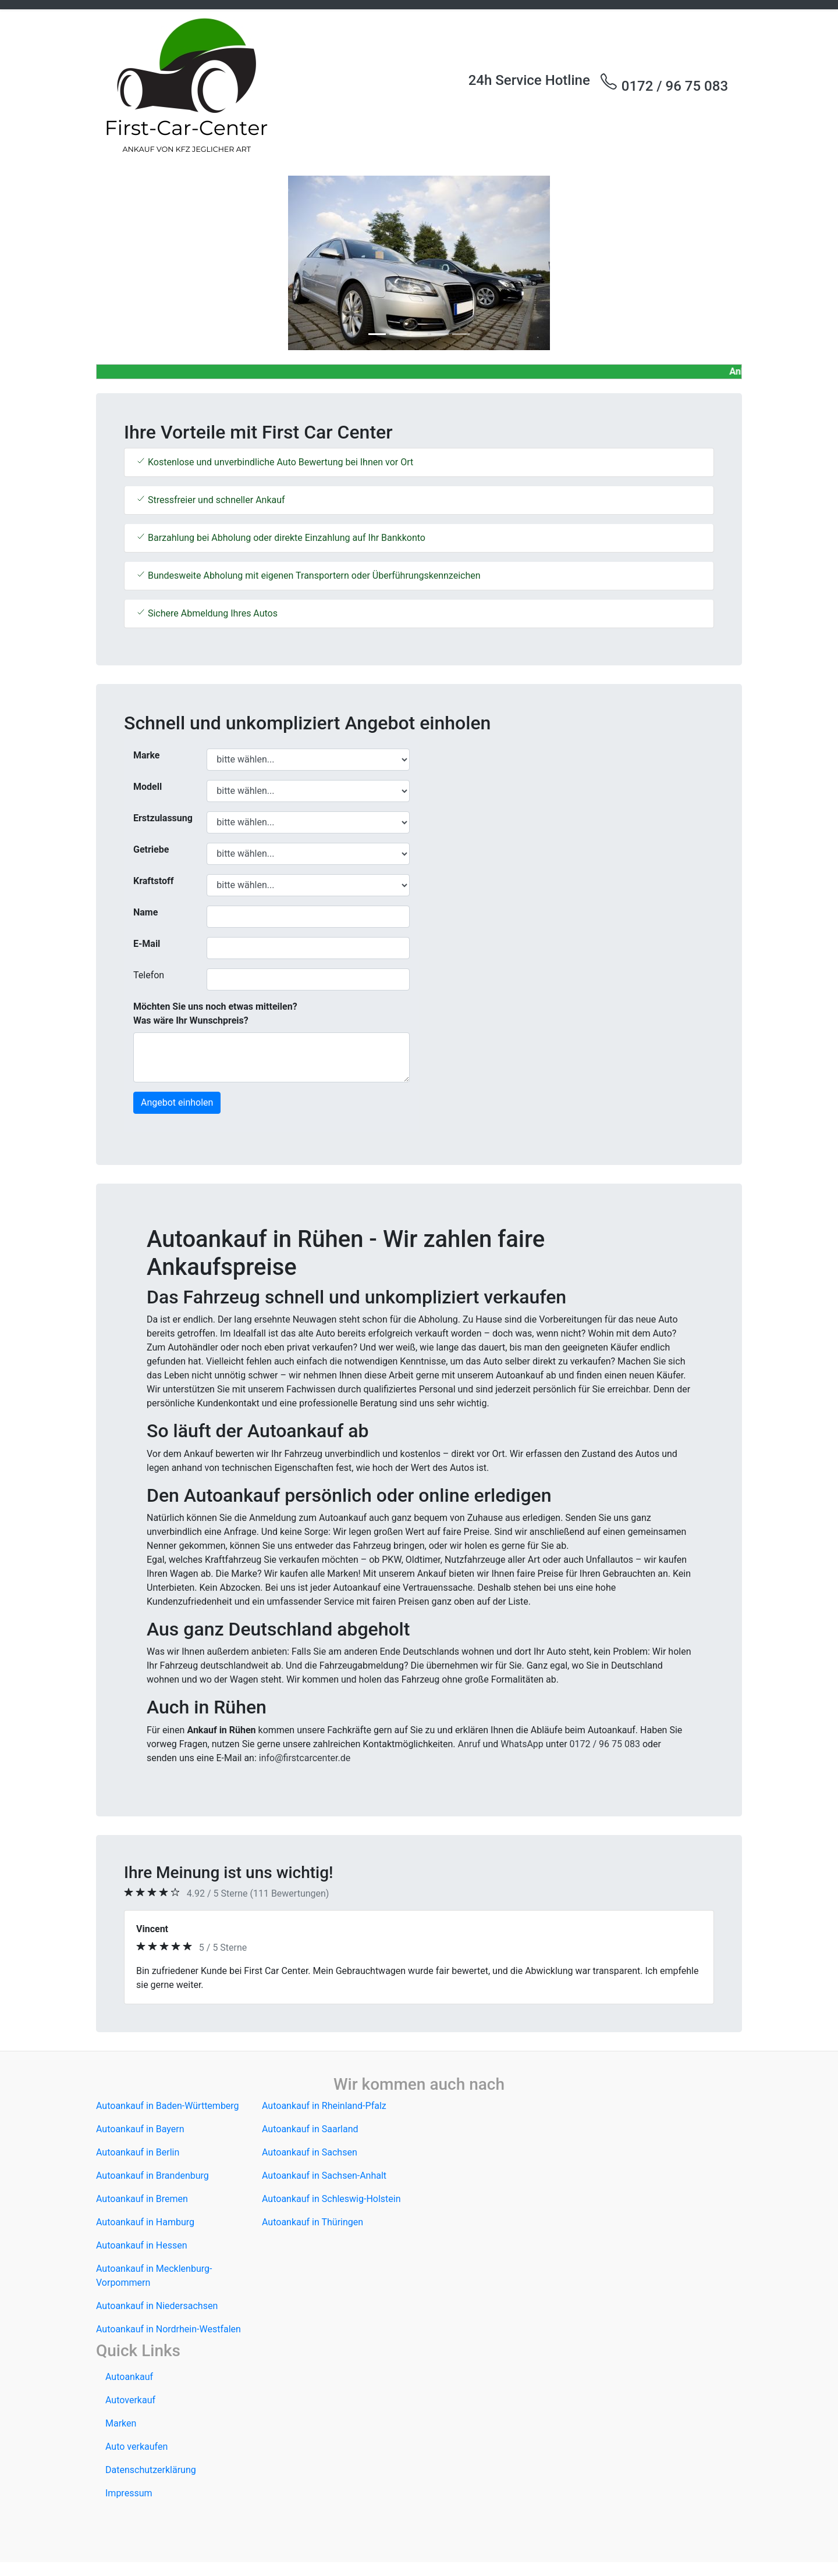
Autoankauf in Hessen (141, 2245)
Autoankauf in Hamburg (145, 2222)
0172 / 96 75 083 (663, 83)
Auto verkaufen (136, 2446)
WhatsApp (522, 1744)
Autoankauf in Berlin (137, 2152)
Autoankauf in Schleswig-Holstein (331, 2198)
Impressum (128, 2493)
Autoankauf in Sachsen (309, 2152)
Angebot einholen (177, 1102)
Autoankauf (129, 2376)
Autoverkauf (130, 2400)
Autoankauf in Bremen (142, 2198)
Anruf (469, 1744)
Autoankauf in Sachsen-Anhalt (324, 2175)
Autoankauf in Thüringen (312, 2222)
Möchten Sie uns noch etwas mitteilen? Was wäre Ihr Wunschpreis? (215, 1013)
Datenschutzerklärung (150, 2469)
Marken (120, 2423)
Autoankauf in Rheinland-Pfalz (324, 2105)
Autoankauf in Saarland (310, 2129)
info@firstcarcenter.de (305, 1757)
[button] (144, 263)
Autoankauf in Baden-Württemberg (167, 2105)
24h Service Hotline (529, 80)
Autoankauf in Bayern (140, 2129)
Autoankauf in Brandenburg (152, 2175)
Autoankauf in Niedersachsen (157, 2305)
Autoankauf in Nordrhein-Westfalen (168, 2329)
